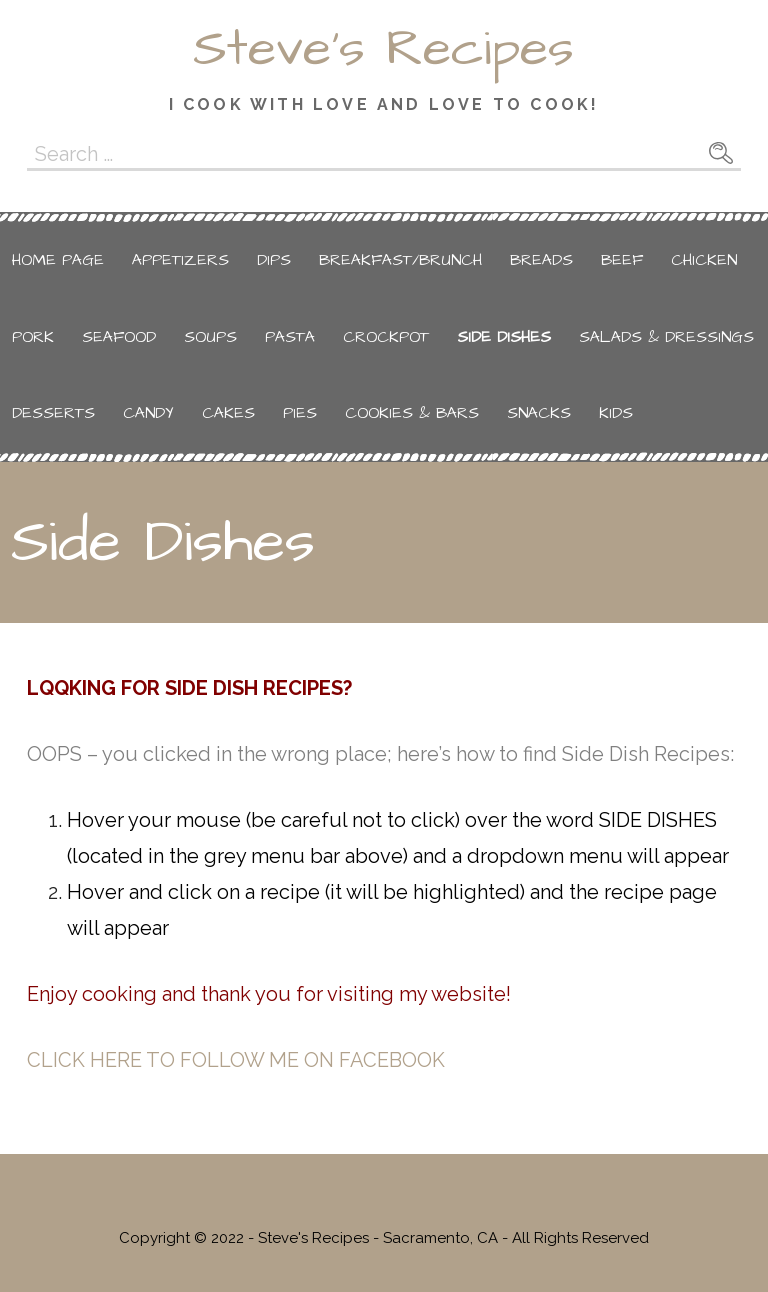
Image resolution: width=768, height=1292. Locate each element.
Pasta (290, 337)
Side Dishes (504, 337)
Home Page (58, 260)
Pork (33, 337)
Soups (210, 337)
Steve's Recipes (383, 49)
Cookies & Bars (412, 413)
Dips (274, 260)
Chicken (704, 260)
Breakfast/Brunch (400, 260)
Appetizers (180, 260)
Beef (622, 260)
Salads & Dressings (666, 337)
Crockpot (386, 337)
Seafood (119, 337)
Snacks (539, 413)
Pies (300, 413)
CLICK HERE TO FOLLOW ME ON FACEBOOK (236, 1060)
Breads (541, 260)
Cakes (228, 413)
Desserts (53, 413)
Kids (616, 413)
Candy (148, 413)
